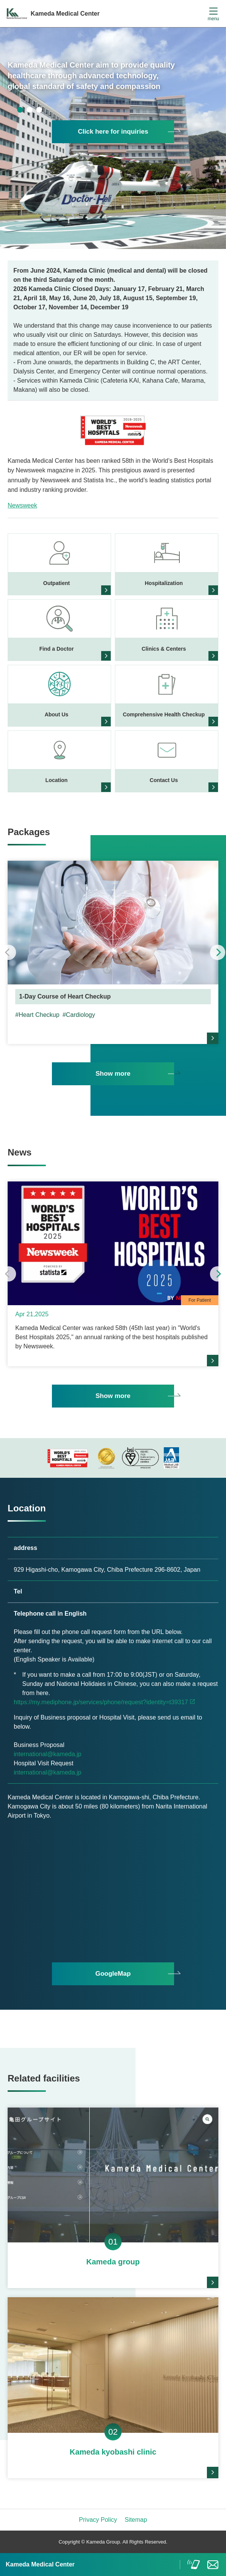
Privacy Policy (98, 2519)
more (212, 1038)
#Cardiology (79, 1015)
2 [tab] (29, 110)
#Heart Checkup (37, 1015)
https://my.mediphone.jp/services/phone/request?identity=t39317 (101, 1702)
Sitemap (135, 2519)
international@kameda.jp (47, 1754)
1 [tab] (20, 110)
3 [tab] (39, 110)
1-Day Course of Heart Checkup (65, 996)
